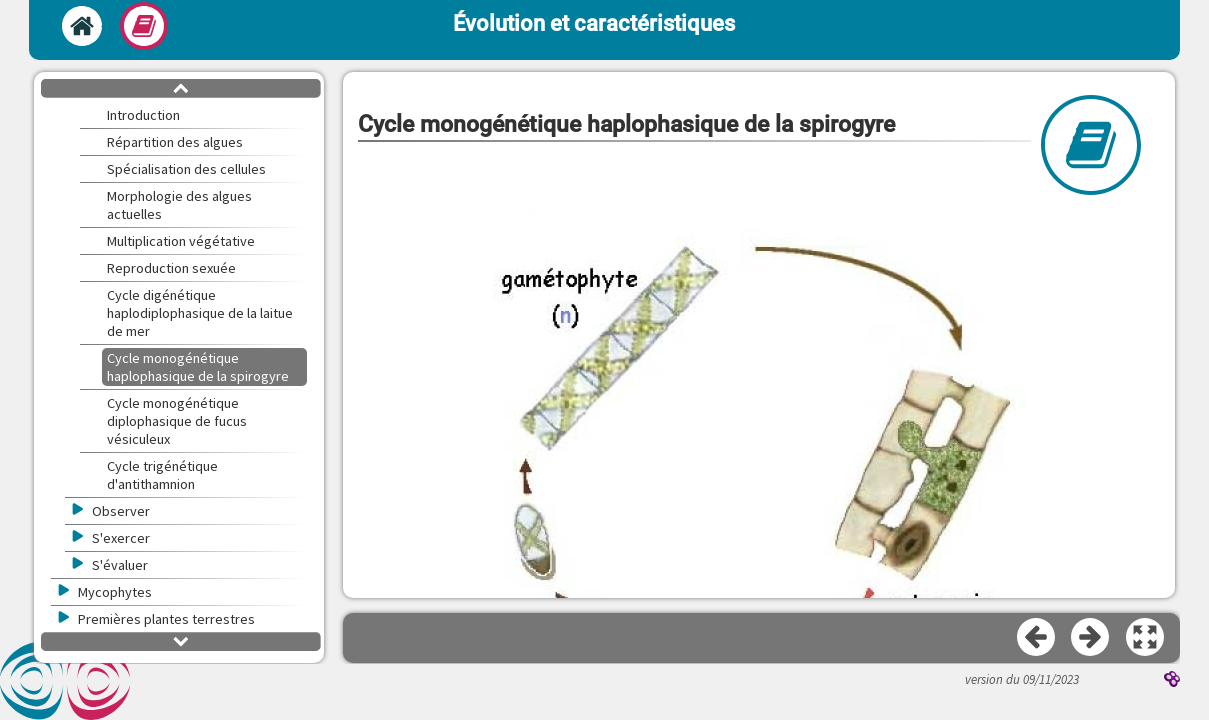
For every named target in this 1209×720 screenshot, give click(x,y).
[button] (1146, 638)
